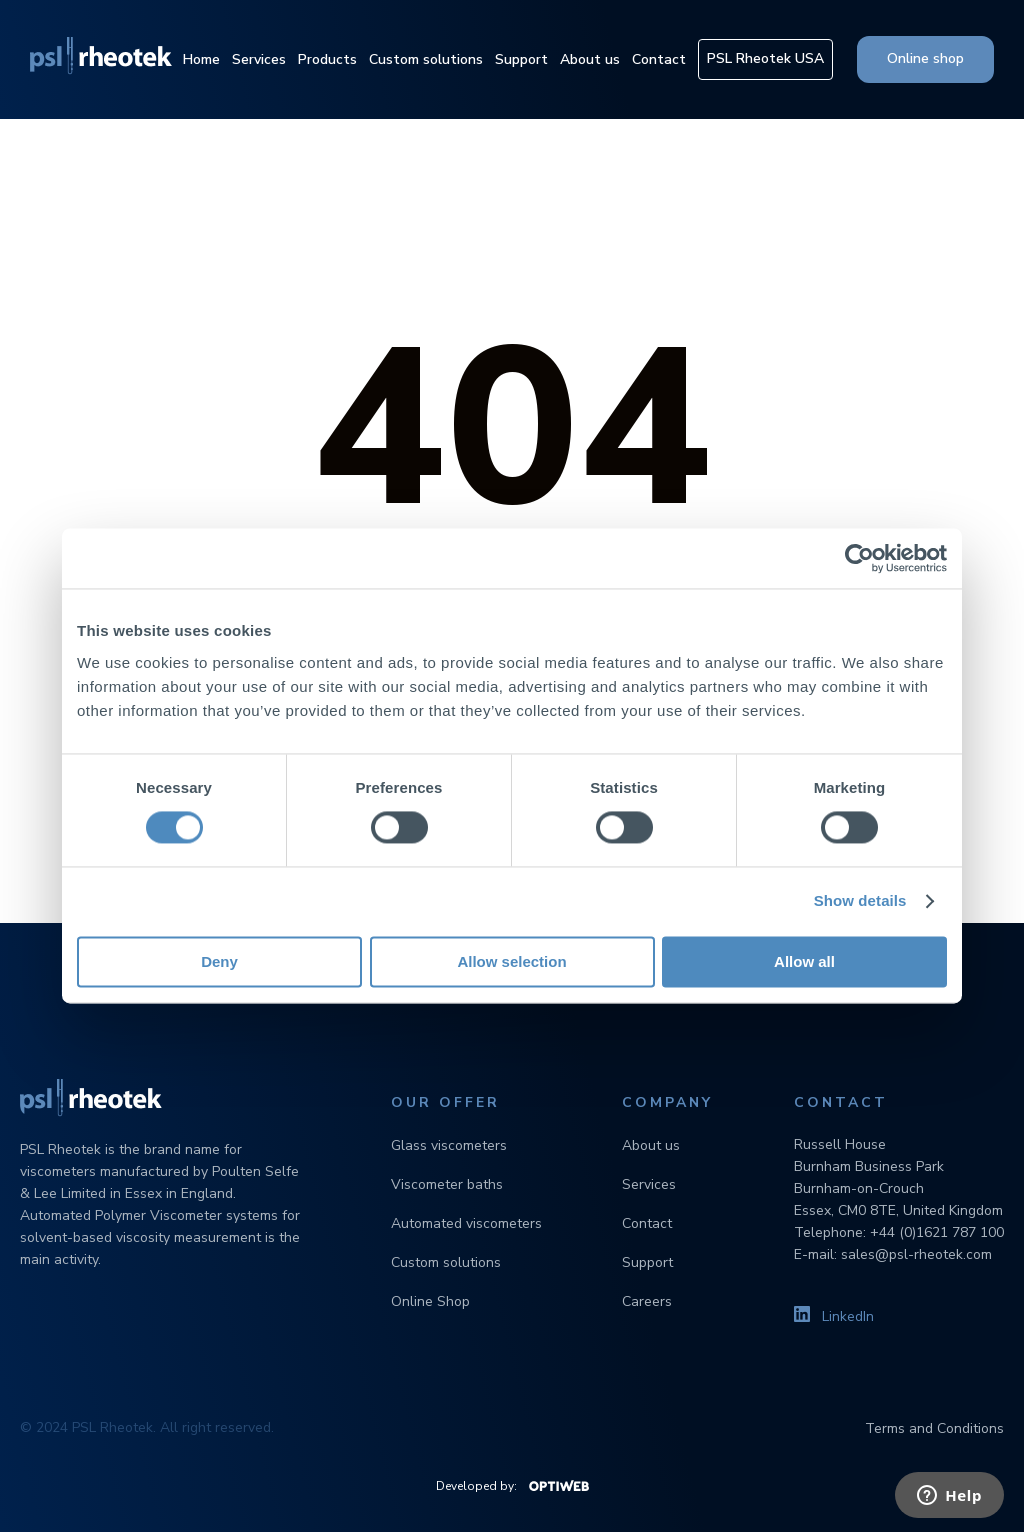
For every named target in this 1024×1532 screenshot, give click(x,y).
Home (201, 59)
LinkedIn (848, 1316)
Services (259, 59)
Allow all (804, 962)
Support (521, 59)
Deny (219, 962)
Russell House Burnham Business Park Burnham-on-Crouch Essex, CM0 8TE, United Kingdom (898, 1177)
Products (327, 59)
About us (590, 59)
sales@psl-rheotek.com (916, 1254)
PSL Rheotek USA (765, 58)
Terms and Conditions (934, 1428)
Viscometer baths (447, 1184)
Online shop (925, 58)
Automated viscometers (466, 1223)
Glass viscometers (449, 1145)
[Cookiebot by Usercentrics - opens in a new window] (859, 558)
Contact (659, 59)
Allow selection (511, 962)
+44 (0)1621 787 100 (937, 1232)
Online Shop (430, 1301)
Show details (860, 901)
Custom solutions (426, 59)
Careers (647, 1301)
